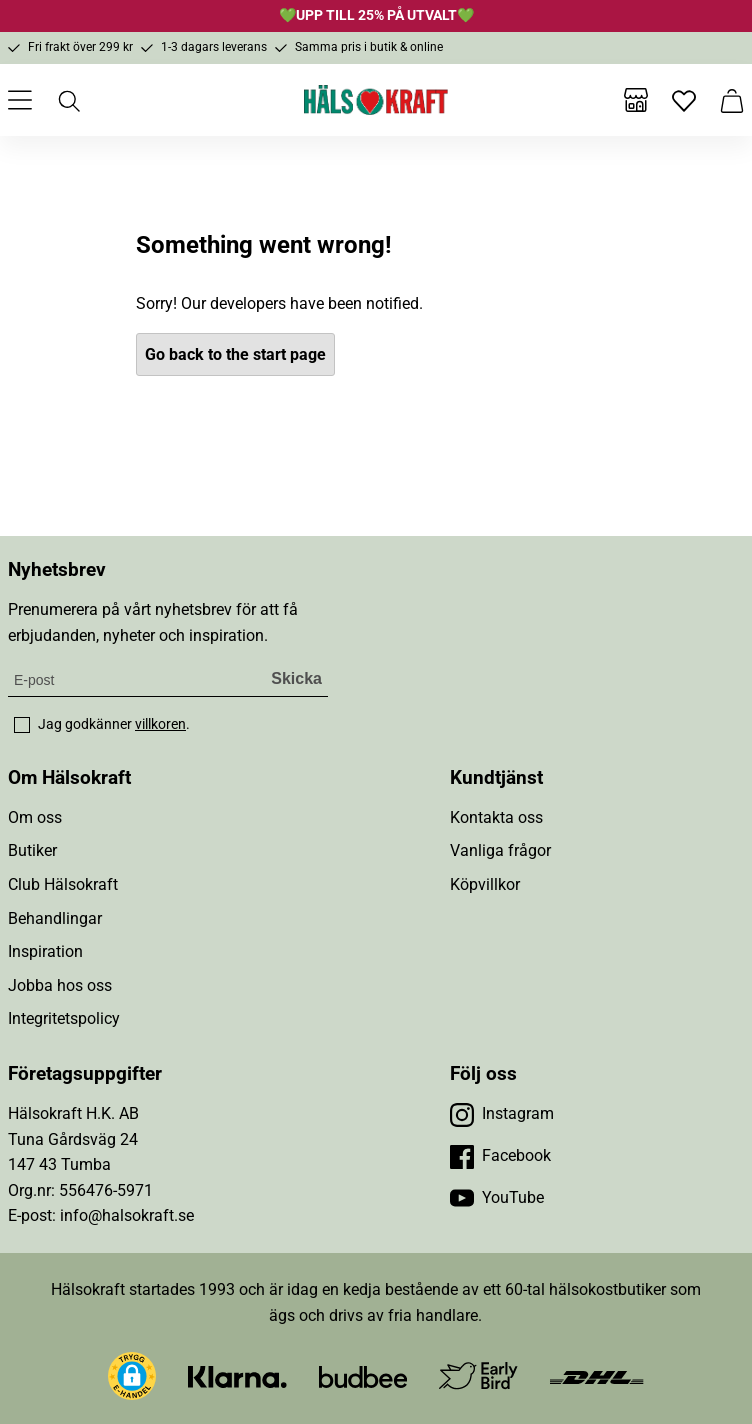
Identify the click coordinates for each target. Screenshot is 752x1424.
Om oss (35, 817)
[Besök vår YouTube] (497, 1198)
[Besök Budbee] (363, 1375)
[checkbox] (22, 725)
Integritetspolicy (64, 1018)
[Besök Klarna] (237, 1375)
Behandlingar (55, 918)
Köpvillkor (485, 884)
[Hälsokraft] (376, 100)
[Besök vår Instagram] (502, 1114)
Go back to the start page (235, 354)
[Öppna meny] (20, 100)
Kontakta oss (496, 817)
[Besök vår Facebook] (500, 1156)
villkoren (160, 724)
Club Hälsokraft (63, 884)
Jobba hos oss (60, 985)
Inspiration (45, 951)
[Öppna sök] (68, 100)
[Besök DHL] (596, 1375)
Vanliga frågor (500, 850)
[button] (132, 1376)
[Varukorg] (732, 100)
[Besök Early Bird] (478, 1374)
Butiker (32, 850)
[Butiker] (636, 100)
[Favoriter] (684, 100)
